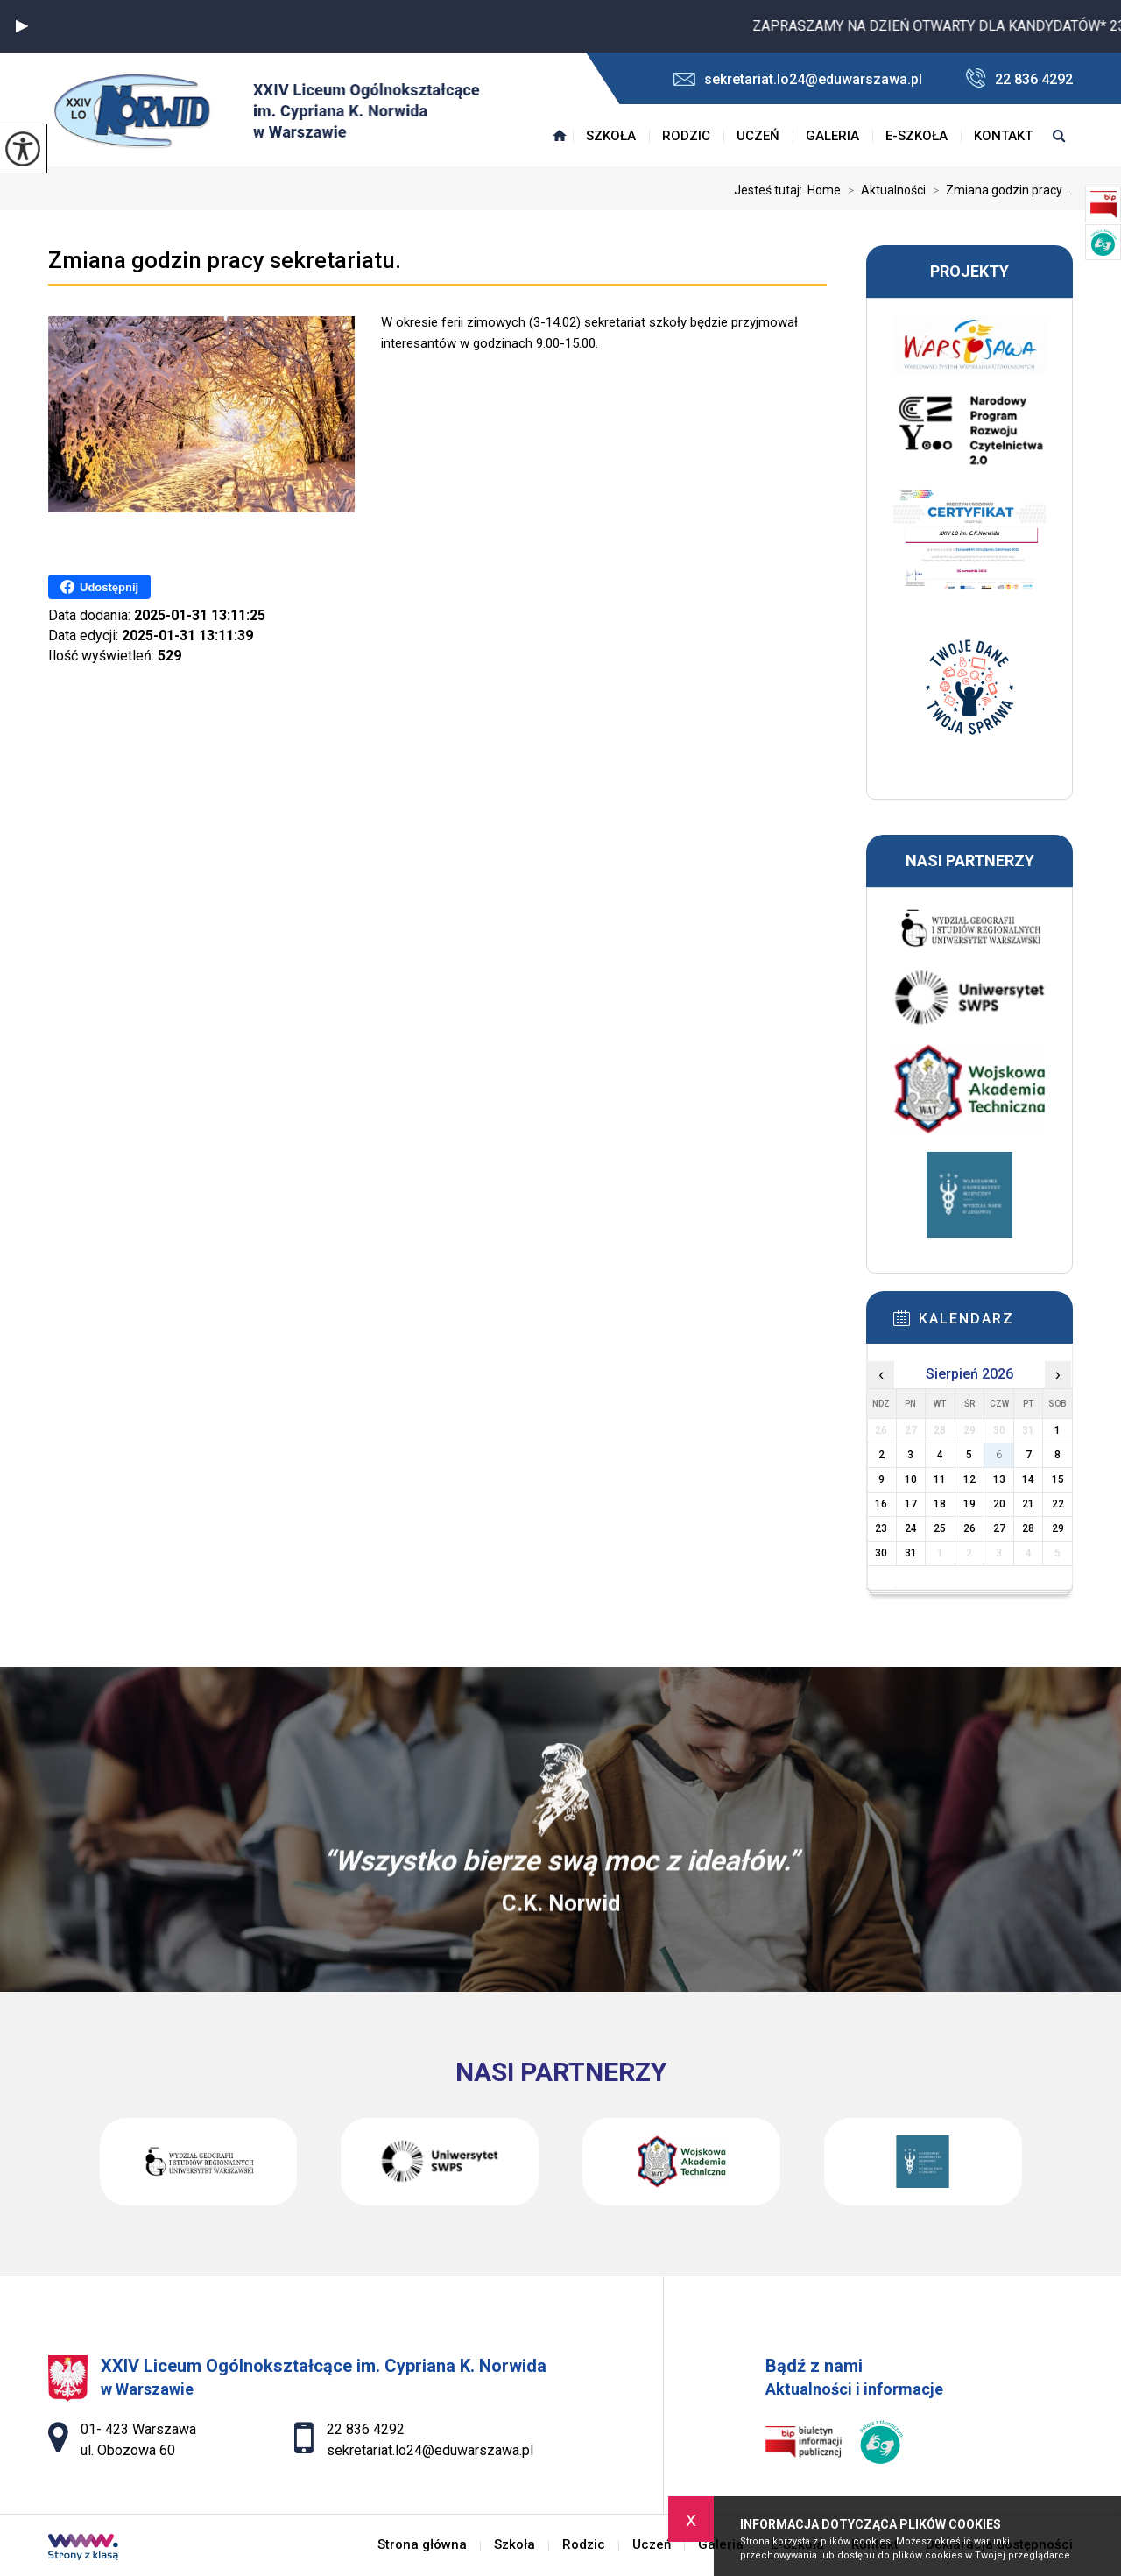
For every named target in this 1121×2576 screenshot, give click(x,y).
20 (999, 1504)
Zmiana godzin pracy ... (999, 190)
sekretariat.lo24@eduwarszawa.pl (797, 79)
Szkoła (611, 136)
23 (881, 1528)
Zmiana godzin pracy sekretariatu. (224, 260)
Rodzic (686, 136)
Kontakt (1003, 136)
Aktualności (883, 190)
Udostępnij (99, 587)
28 (1028, 1528)
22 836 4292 (1019, 78)
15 (1058, 1479)
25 (940, 1528)
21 (1028, 1504)
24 (911, 1528)
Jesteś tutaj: (770, 190)
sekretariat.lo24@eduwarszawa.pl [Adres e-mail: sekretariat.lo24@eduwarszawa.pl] (430, 2450)
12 (969, 1479)
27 (999, 1528)
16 (881, 1504)
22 (1058, 1504)
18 (940, 1504)
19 (969, 1504)
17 (911, 1504)
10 (911, 1479)
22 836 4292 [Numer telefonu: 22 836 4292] (366, 2429)
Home (824, 190)
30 (881, 1553)
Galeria (832, 136)
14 (1028, 1479)
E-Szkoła (916, 136)
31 (911, 1553)
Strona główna (559, 135)
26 (969, 1528)
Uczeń (758, 136)
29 (1058, 1528)
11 (940, 1479)
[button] (22, 26)
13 (999, 1479)
